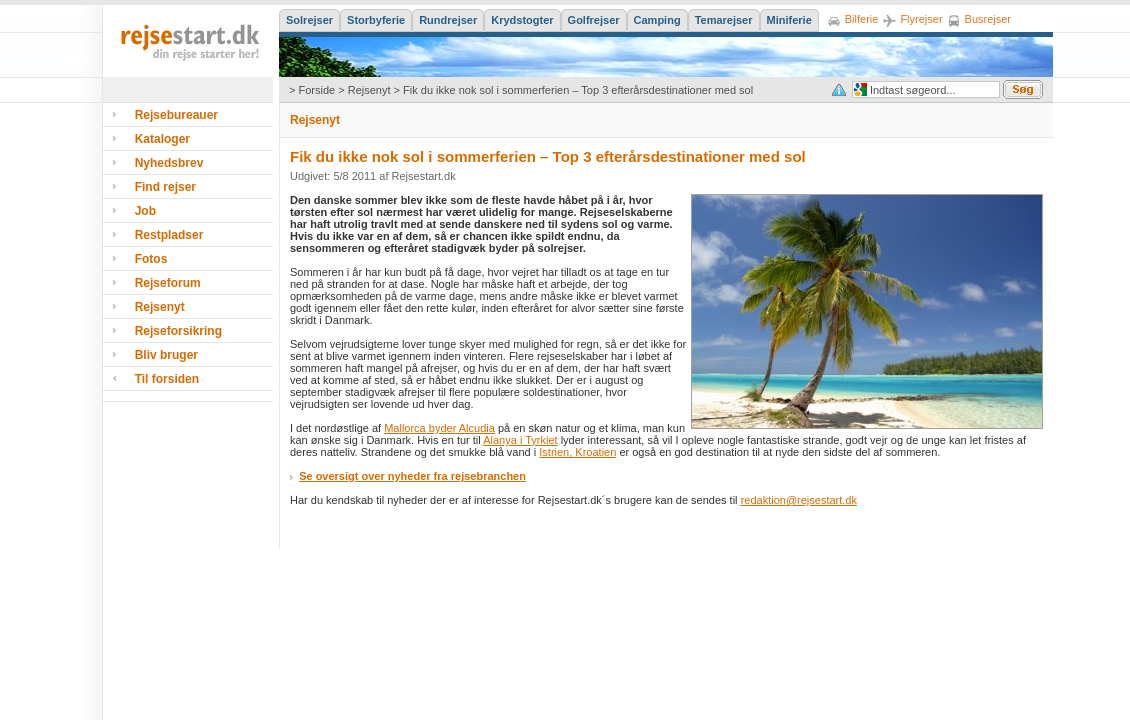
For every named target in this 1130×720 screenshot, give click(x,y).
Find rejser (165, 187)
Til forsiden (167, 379)
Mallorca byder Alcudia (439, 428)
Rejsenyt (369, 90)
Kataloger (162, 139)
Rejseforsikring (178, 331)
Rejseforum (168, 283)
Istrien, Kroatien (577, 452)
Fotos (151, 259)
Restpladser (169, 235)
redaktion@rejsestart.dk (799, 500)
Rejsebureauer (176, 115)
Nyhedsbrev (169, 163)
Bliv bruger (166, 355)
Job (145, 211)
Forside (316, 90)
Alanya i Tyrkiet (520, 440)
